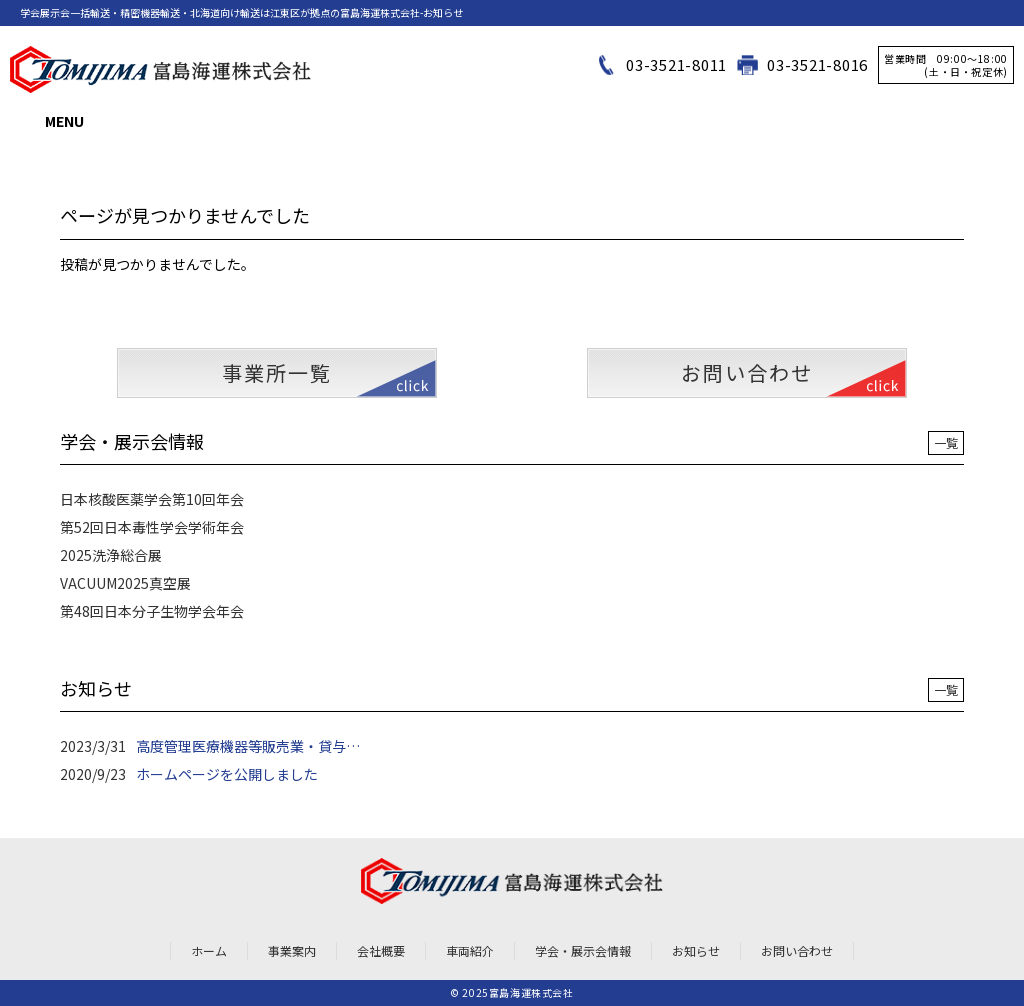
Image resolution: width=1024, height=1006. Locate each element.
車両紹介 (470, 950)
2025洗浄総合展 (111, 555)
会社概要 (381, 950)
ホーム (209, 950)
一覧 (946, 442)
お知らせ (696, 950)
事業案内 (292, 950)
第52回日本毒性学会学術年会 (152, 527)
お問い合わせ (747, 372)
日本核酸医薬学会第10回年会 (152, 499)
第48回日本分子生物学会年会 (152, 611)
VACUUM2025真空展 (125, 583)
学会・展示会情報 (583, 950)
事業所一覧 (277, 372)
